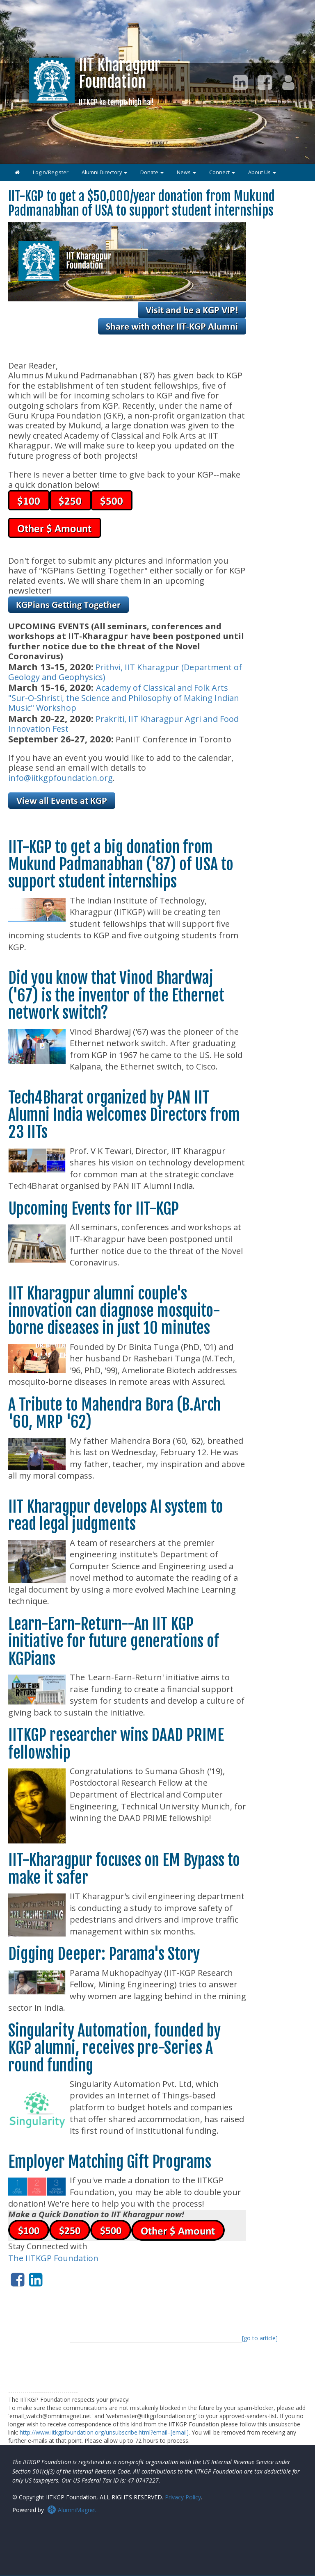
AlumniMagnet (71, 2510)
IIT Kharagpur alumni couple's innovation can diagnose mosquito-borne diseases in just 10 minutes (114, 1310)
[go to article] (260, 2338)
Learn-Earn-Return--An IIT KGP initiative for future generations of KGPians (113, 1641)
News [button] (186, 172)
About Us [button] (262, 172)
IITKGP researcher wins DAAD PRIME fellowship (116, 1743)
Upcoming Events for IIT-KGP (93, 1209)
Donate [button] (152, 172)
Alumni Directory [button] (104, 172)
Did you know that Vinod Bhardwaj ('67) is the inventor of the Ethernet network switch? (116, 995)
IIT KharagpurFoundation (120, 81)
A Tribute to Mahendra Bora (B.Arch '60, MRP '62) (114, 1413)
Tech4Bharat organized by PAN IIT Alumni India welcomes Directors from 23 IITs (124, 1115)
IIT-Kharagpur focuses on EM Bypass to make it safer (124, 1868)
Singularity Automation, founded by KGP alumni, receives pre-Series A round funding (114, 2048)
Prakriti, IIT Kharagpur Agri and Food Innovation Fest (123, 723)
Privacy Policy (183, 2497)
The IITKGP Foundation (53, 2258)
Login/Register (50, 172)
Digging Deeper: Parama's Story (104, 1954)
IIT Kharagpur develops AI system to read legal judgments (115, 1515)
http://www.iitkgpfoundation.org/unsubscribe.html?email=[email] (104, 2432)
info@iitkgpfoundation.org (60, 777)
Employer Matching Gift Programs (109, 2162)
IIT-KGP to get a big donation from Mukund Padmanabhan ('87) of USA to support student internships (120, 864)
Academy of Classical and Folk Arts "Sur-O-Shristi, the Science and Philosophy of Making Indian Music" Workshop (123, 697)
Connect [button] (222, 172)
